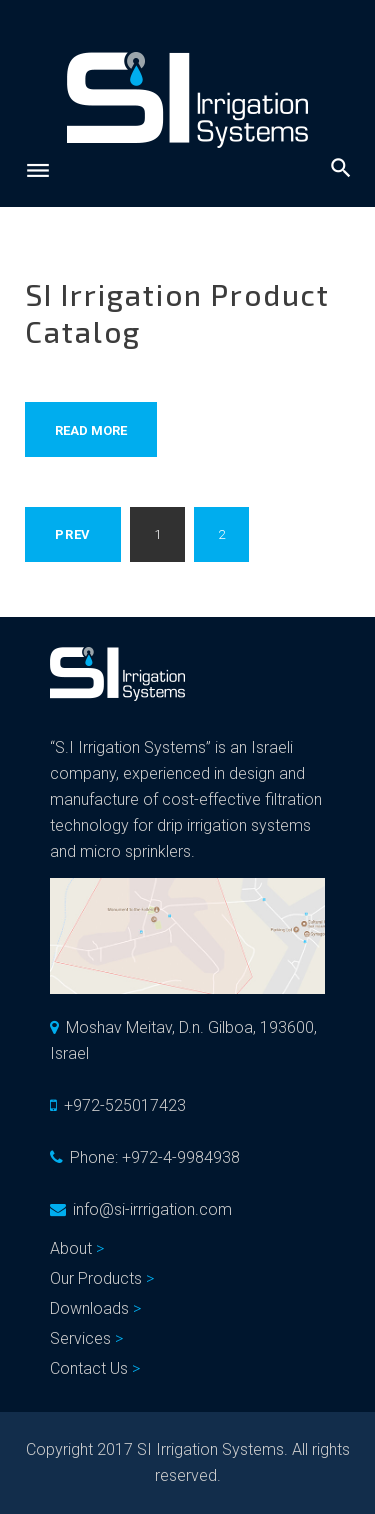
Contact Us (89, 1368)
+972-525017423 (125, 1105)
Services (80, 1338)
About (71, 1248)
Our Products (96, 1278)
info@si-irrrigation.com (152, 1209)
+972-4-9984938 (181, 1157)
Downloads (89, 1308)
